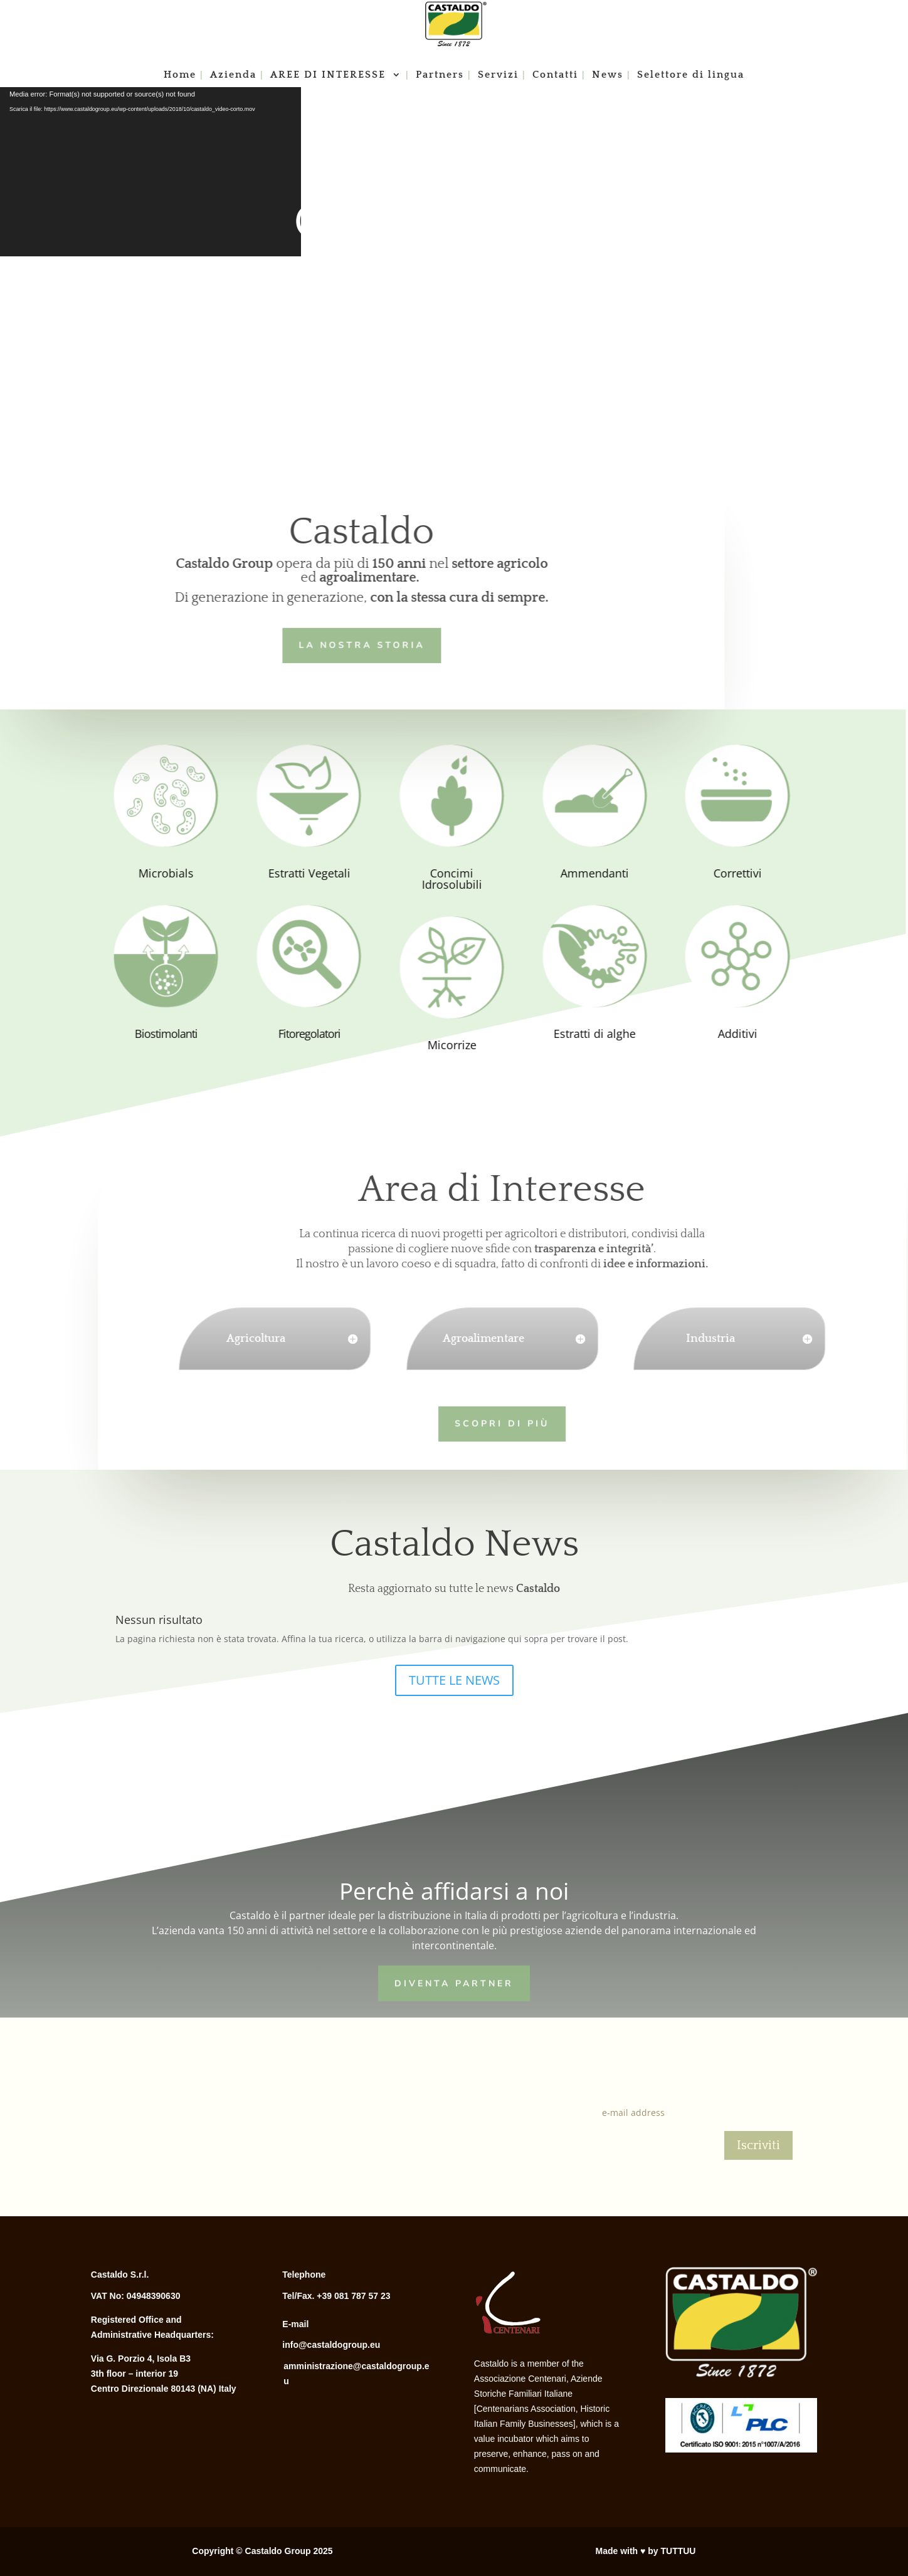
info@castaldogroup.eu (331, 2345)
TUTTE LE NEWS (454, 1680)
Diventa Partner (454, 1981)
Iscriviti (758, 2145)
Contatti (555, 75)
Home (180, 75)
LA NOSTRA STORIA (335, 643)
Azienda (233, 75)
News (607, 75)
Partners (440, 75)
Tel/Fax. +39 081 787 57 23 (336, 2296)
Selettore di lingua (690, 75)
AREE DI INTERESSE (329, 75)
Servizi (498, 75)
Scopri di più (473, 1422)
